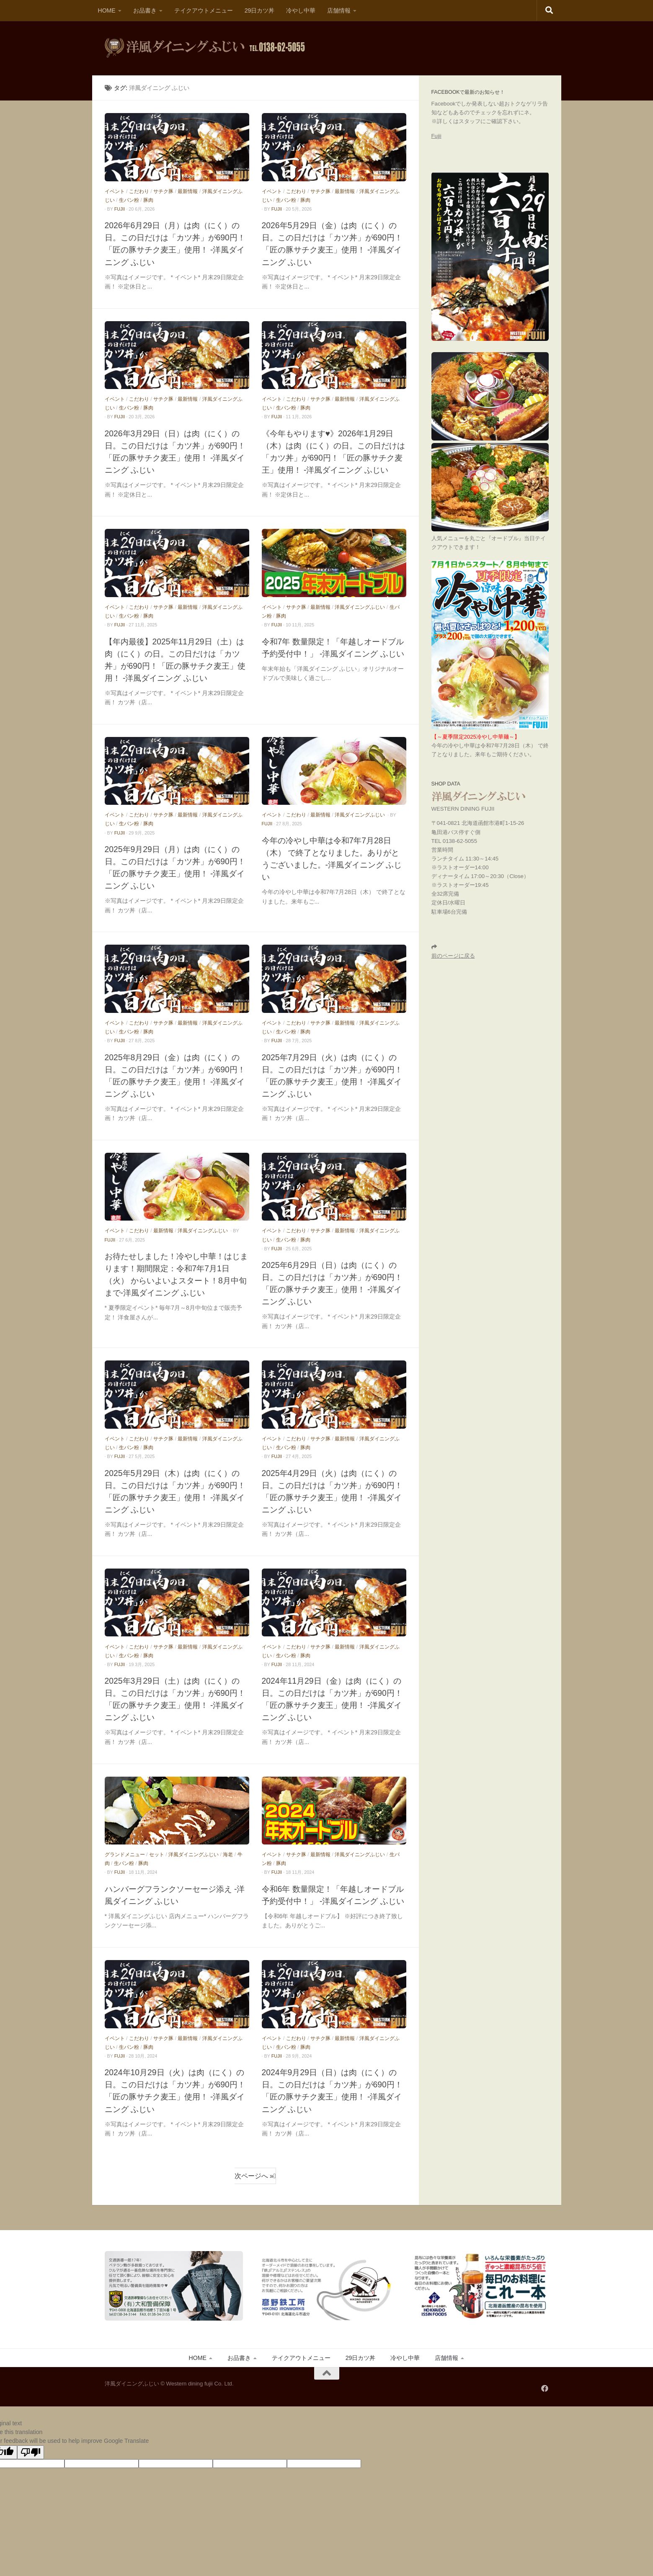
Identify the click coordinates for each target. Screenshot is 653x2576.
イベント (115, 191)
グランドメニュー (125, 1854)
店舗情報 (339, 10)
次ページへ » (254, 2175)
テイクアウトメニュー (203, 10)
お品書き (145, 10)
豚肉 (148, 200)
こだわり (139, 191)
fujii (119, 208)
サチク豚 (163, 191)
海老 (228, 1854)
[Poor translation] (30, 2452)
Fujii (436, 136)
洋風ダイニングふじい (360, 607)
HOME (107, 10)
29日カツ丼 (260, 10)
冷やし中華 (300, 10)
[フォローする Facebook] (544, 2388)
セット (156, 1854)
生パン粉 (129, 200)
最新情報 (188, 191)
